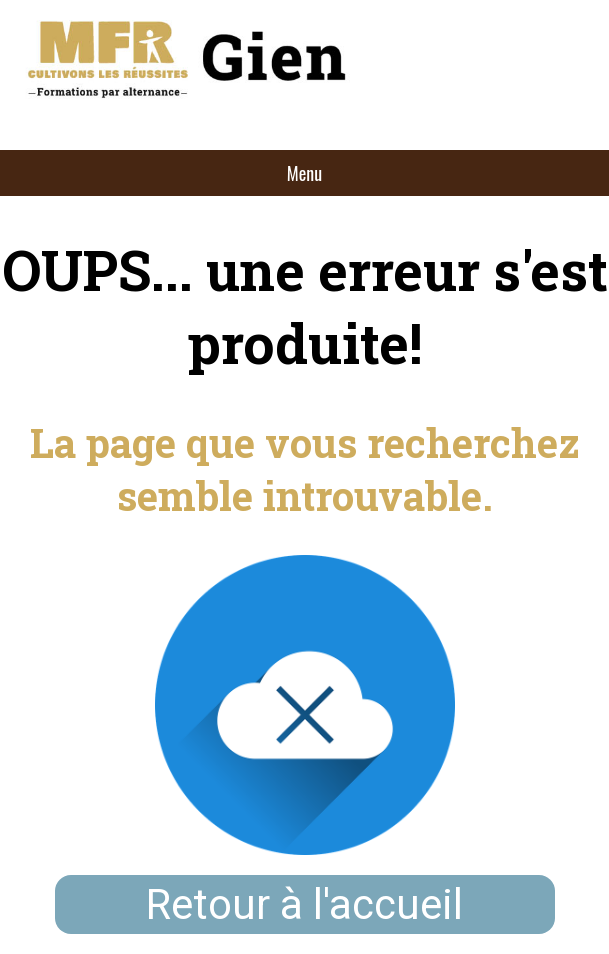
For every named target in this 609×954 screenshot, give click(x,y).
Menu (304, 173)
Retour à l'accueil (304, 904)
